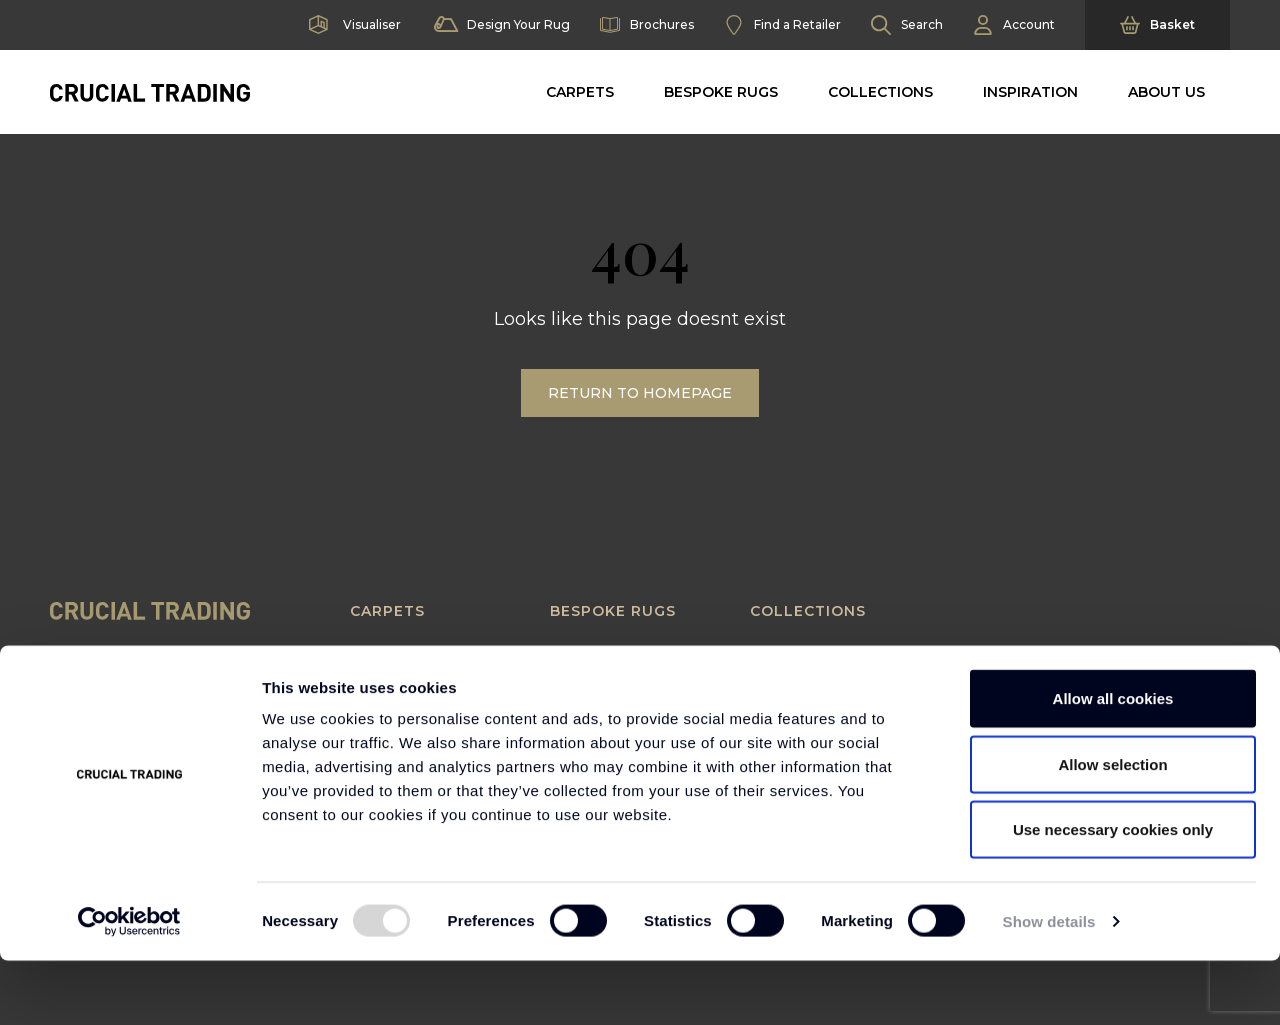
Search (907, 25)
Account (1014, 25)
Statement (790, 699)
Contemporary (806, 653)
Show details (1049, 985)
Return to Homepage (640, 393)
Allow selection (1112, 828)
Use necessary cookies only (1113, 893)
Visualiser (353, 25)
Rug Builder (594, 653)
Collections (880, 92)
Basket (1157, 25)
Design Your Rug (500, 25)
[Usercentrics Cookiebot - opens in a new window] (129, 986)
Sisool (374, 699)
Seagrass (384, 653)
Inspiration (1030, 92)
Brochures (647, 25)
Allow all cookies (1113, 762)
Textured (786, 676)
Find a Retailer (782, 25)
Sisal (368, 676)
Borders (582, 676)
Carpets (580, 92)
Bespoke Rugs (721, 92)
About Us (1166, 92)
